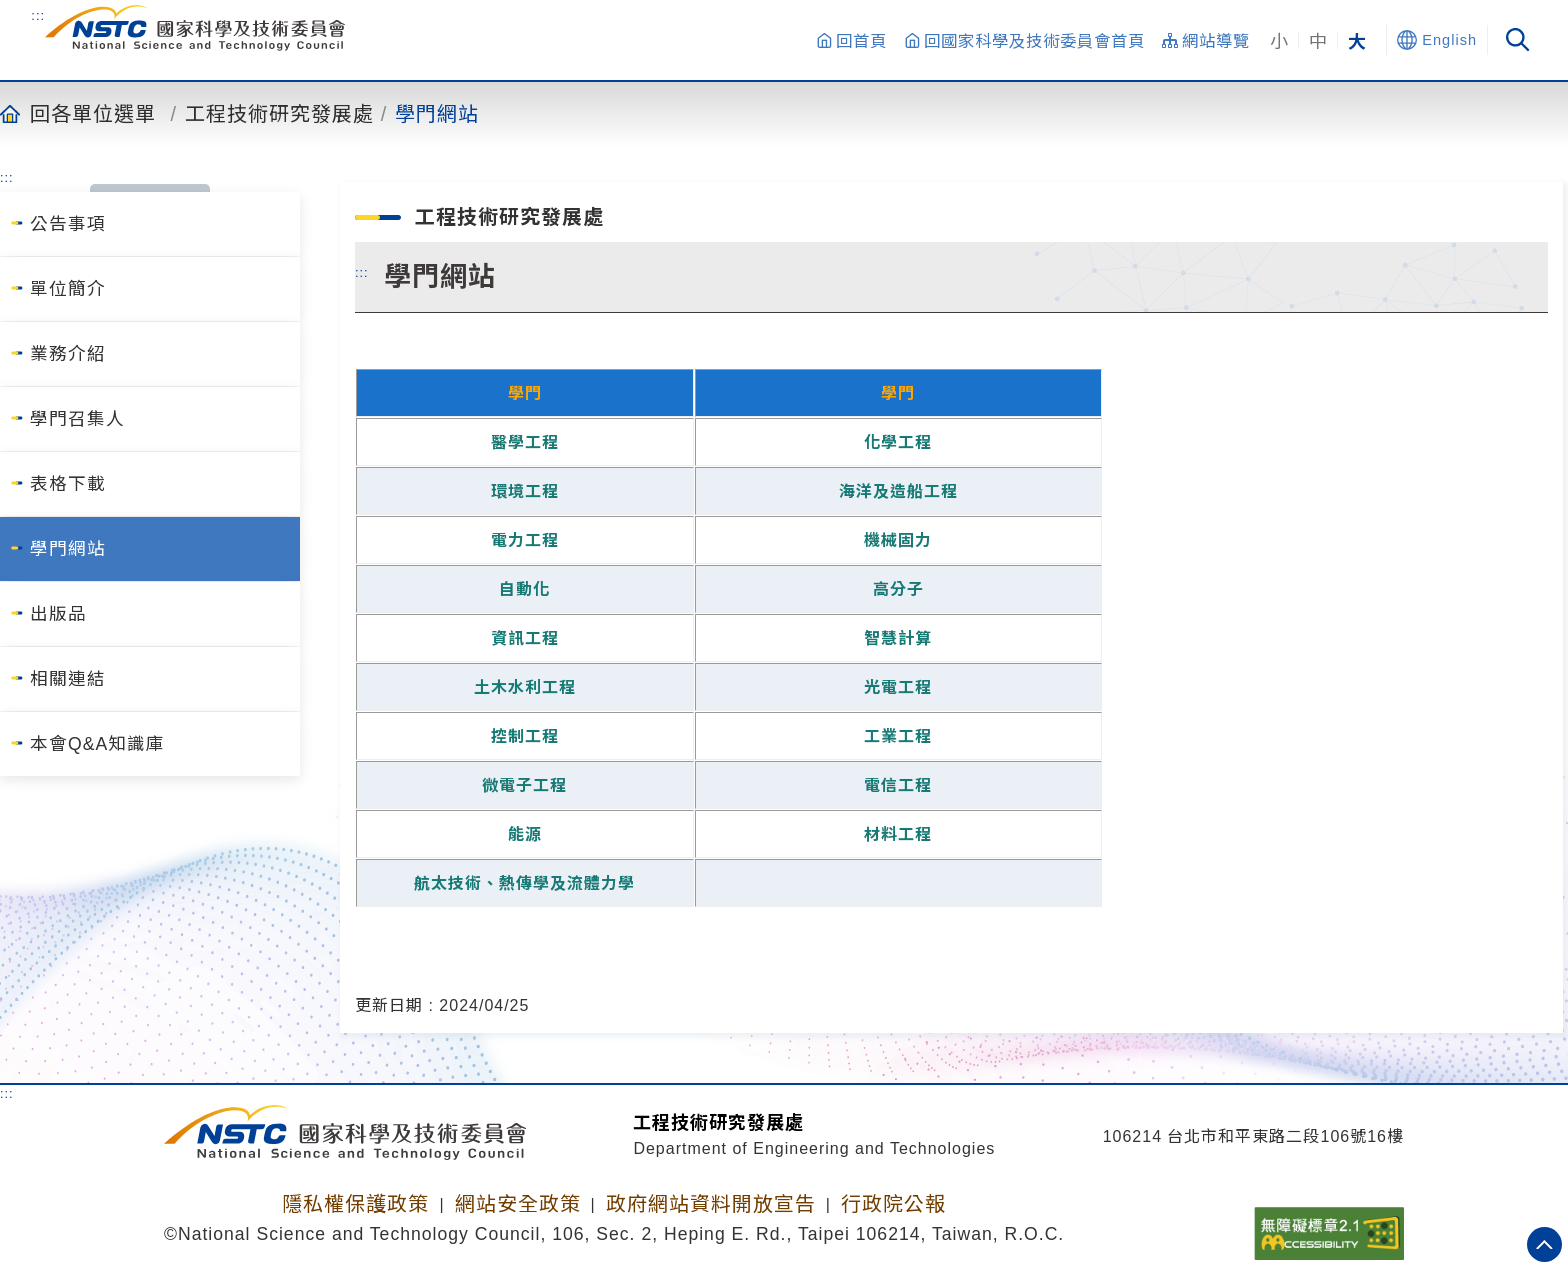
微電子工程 (524, 785)
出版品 (58, 614)
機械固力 (898, 540)
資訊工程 (525, 638)
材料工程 (898, 834)
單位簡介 (68, 289)
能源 (525, 834)
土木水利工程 (525, 687)
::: (38, 15)
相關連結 (68, 679)
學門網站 (437, 113)
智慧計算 (898, 638)
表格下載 (68, 484)
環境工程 (525, 491)
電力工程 (525, 540)
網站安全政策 (518, 1204)
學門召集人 (77, 419)
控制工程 (525, 736)
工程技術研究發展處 (279, 113)
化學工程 (898, 442)
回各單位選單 (93, 113)
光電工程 (898, 687)
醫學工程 (525, 442)
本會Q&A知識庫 (97, 744)
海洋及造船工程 (898, 491)
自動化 (524, 589)
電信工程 (898, 785)
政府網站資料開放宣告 (711, 1204)
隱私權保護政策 (355, 1204)
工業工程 (898, 736)
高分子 (898, 589)
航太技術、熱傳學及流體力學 (524, 883)
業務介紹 (68, 354)
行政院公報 (893, 1204)
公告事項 (68, 224)
